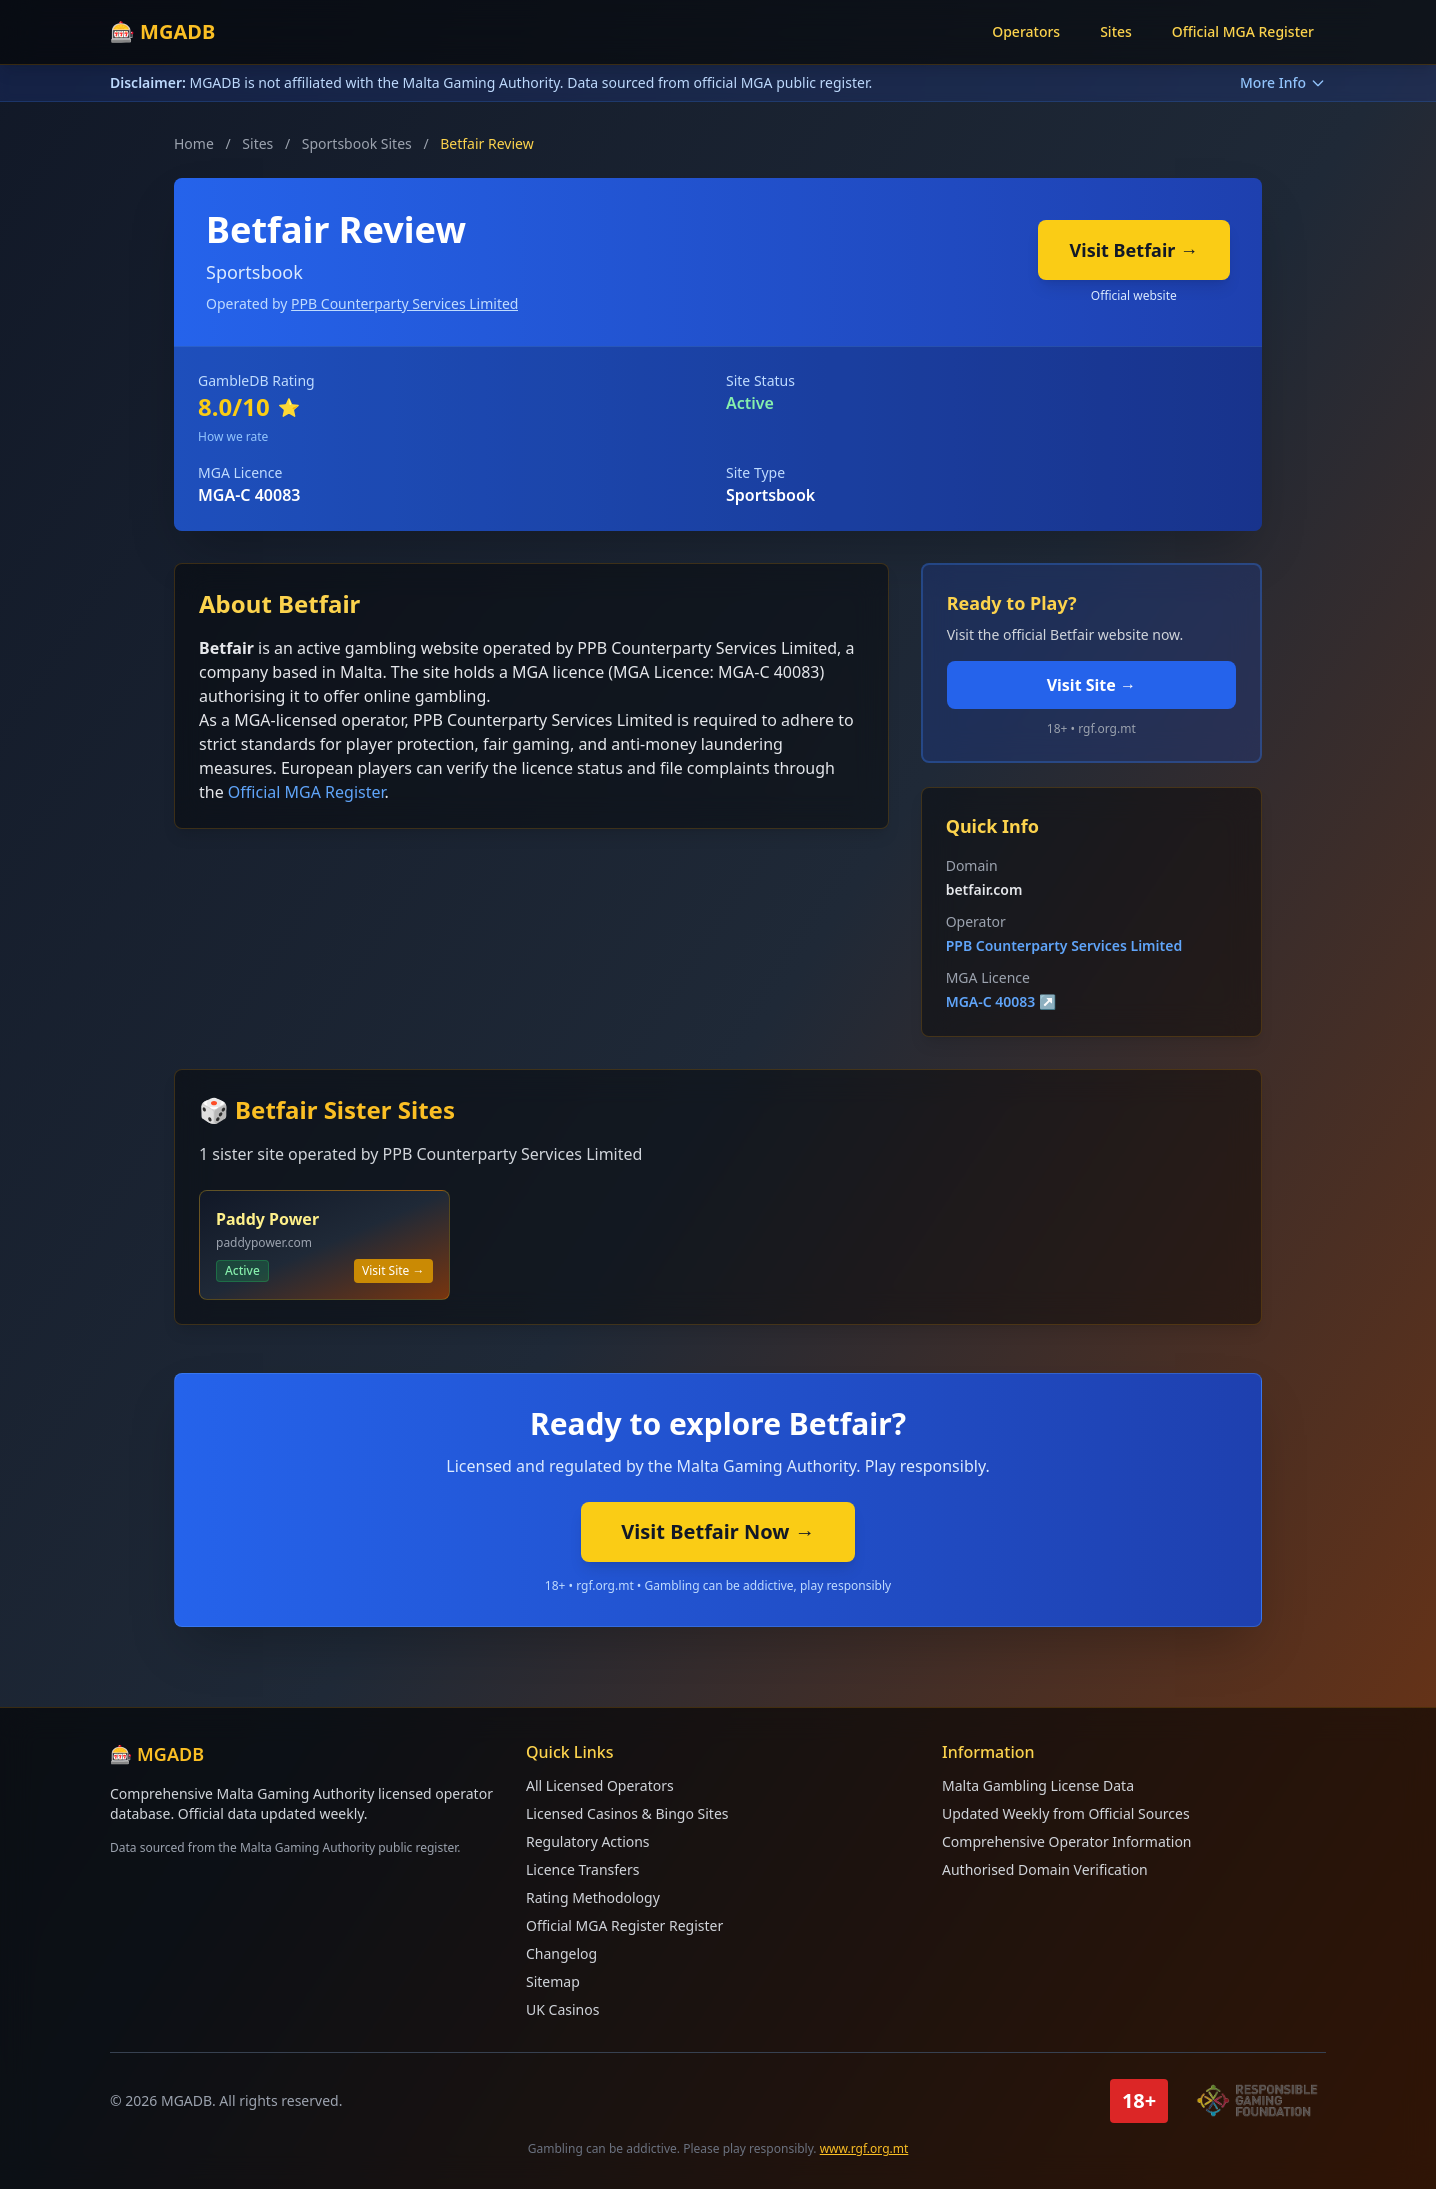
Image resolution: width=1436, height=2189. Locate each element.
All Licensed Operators (600, 1785)
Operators (1026, 31)
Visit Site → (1091, 685)
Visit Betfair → (1134, 250)
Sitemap (553, 1981)
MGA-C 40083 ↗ (1001, 1001)
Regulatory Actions (588, 1841)
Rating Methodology (593, 1897)
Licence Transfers (582, 1869)
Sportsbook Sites (357, 143)
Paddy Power (267, 1219)
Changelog (561, 1953)
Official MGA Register (1243, 31)
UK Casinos (562, 2009)
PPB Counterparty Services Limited (404, 303)
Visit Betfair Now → (717, 1531)
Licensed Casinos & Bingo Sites (627, 1813)
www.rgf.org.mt (864, 2148)
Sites (1116, 31)
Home (194, 143)
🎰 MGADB (162, 31)
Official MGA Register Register (624, 1925)
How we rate (233, 436)
